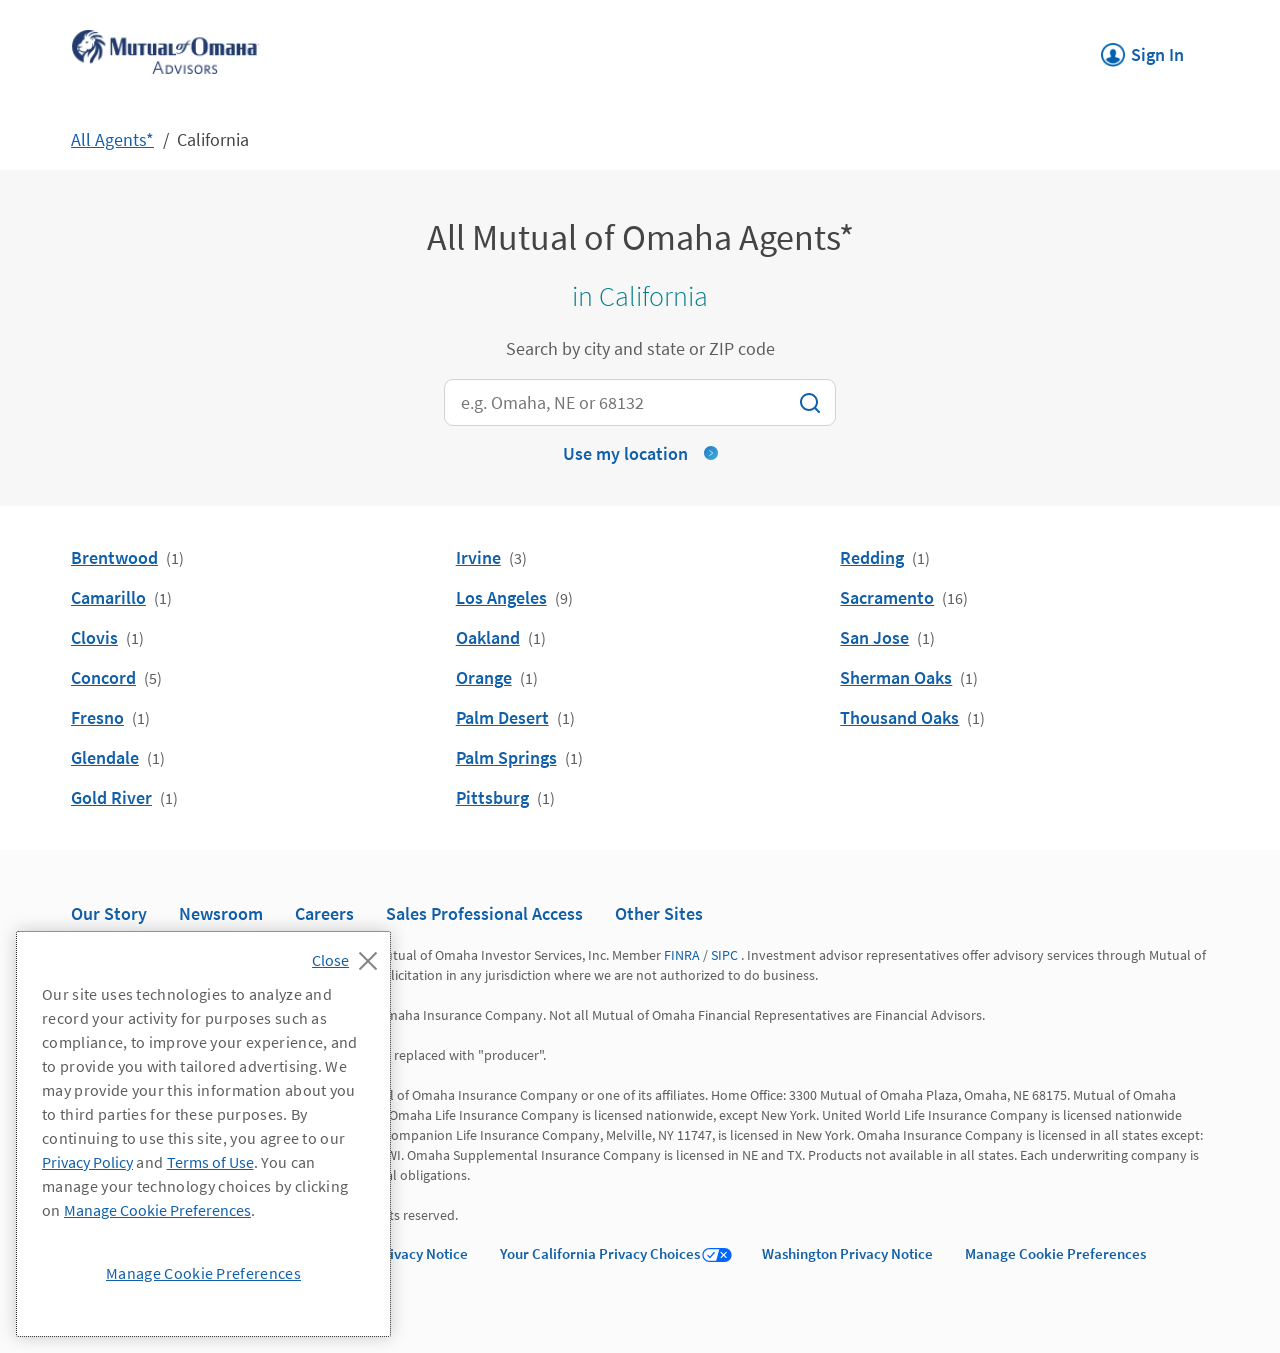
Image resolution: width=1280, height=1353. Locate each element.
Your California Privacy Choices (600, 1253)
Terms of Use (210, 1162)
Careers (324, 913)
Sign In (1142, 49)
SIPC (724, 955)
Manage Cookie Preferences (1055, 1253)
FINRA (682, 955)
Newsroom (221, 913)
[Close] (349, 955)
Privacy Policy (87, 1162)
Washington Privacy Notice (847, 1253)
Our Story (109, 913)
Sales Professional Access (484, 913)
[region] (203, 1134)
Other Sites (659, 913)
